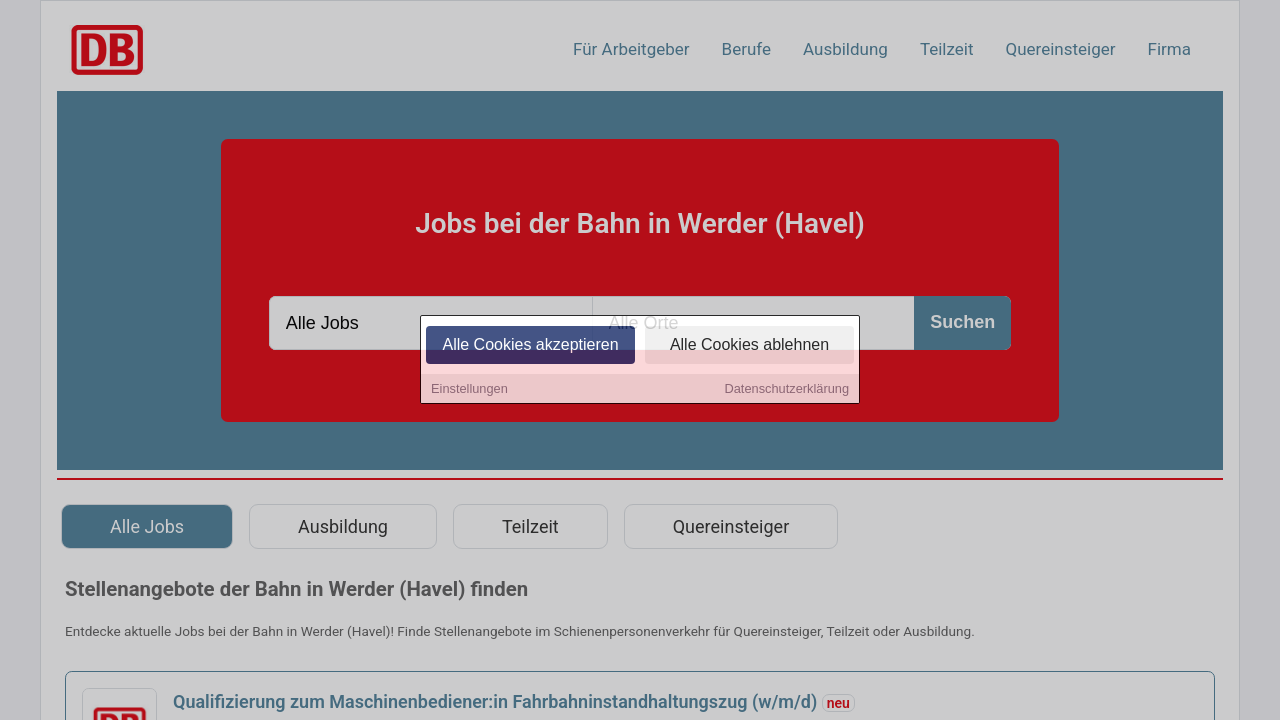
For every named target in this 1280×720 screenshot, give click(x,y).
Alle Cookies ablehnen (749, 346)
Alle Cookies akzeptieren (530, 346)
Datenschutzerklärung (787, 390)
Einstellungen (469, 390)
